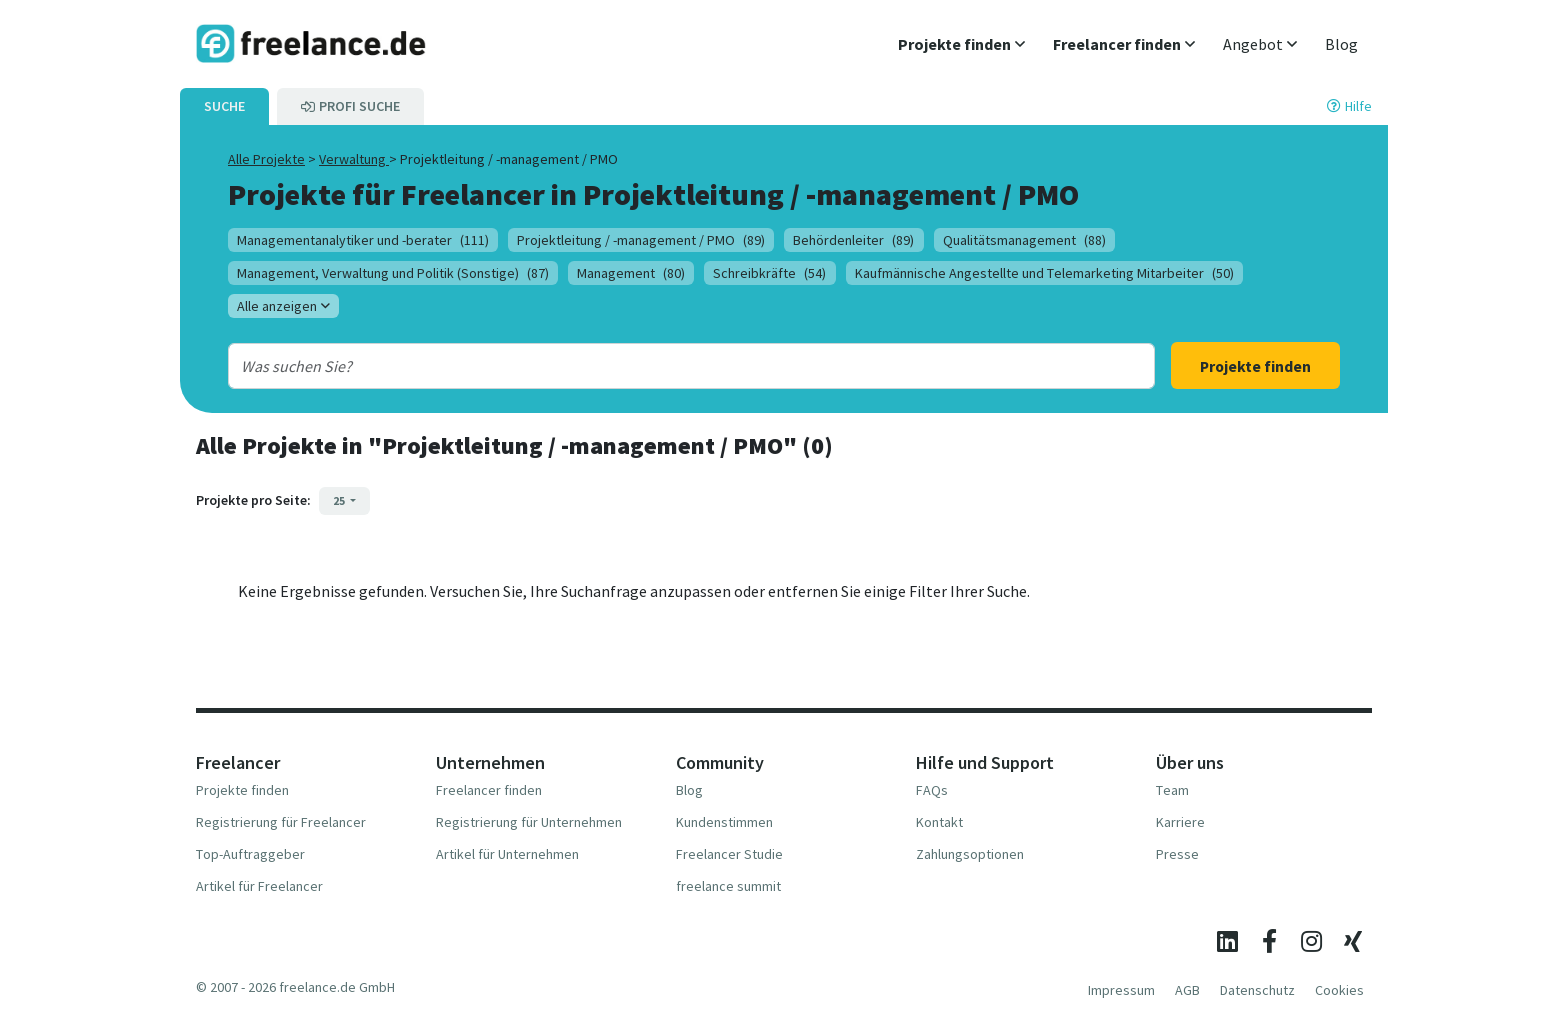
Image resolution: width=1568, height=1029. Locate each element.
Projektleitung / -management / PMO (641, 240)
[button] (961, 44)
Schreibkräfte (769, 273)
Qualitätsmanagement (1024, 240)
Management (631, 273)
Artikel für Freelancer (259, 886)
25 (340, 500)
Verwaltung (354, 159)
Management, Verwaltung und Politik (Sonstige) (393, 273)
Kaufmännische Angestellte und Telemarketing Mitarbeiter (1044, 273)
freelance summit (728, 886)
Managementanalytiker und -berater (363, 240)
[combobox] (649, 366)
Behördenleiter (853, 240)
